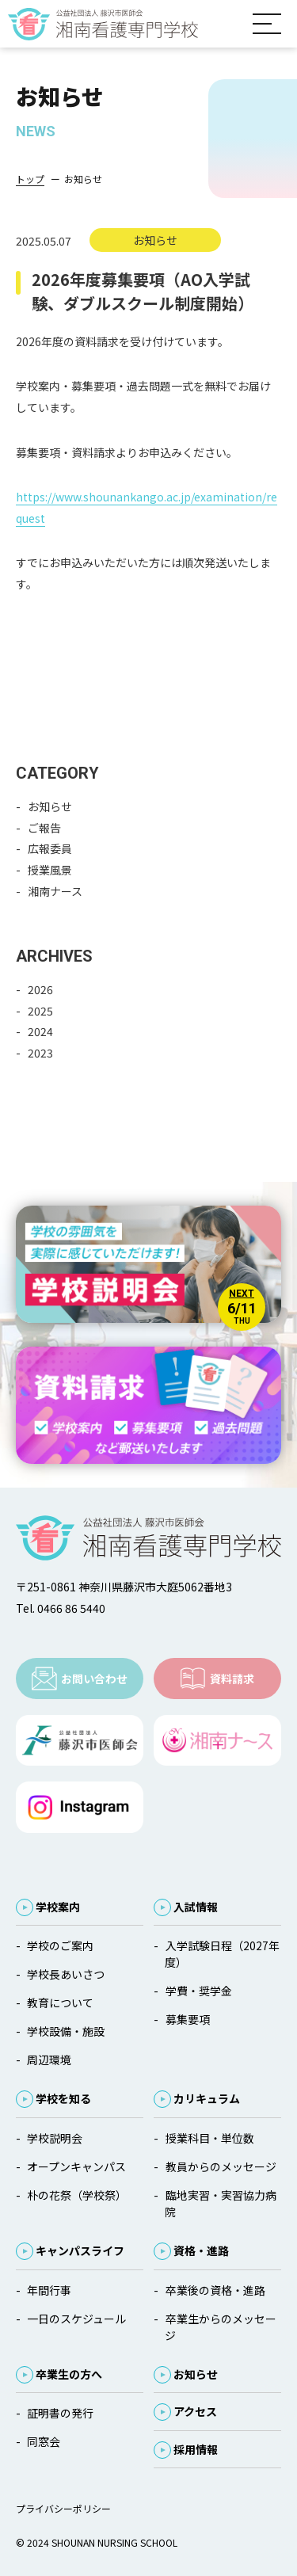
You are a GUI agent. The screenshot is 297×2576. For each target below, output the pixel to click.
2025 (40, 1011)
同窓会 (43, 2441)
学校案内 (58, 1907)
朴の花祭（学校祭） (77, 2195)
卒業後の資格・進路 (215, 2290)
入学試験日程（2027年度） (222, 1954)
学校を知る (63, 2098)
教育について (60, 2002)
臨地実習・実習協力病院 (220, 2203)
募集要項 (188, 2019)
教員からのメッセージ (221, 2166)
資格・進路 (201, 2250)
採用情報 (195, 2449)
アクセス (195, 2411)
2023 (40, 1053)
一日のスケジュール (76, 2318)
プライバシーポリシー (63, 2508)
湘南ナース (55, 891)
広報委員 (50, 848)
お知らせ (50, 806)
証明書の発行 (60, 2413)
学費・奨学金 (199, 1991)
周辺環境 (49, 2059)
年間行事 (49, 2290)
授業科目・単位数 (210, 2138)
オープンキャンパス (76, 2166)
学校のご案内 (60, 1945)
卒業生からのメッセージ (220, 2327)
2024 (40, 1031)
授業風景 (50, 870)
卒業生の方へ (69, 2374)
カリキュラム (206, 2098)
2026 (40, 989)
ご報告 (44, 828)
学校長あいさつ (66, 1974)
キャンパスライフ (80, 2250)
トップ (30, 178)
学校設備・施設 (66, 2031)
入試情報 (195, 1907)
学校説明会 (54, 2138)
